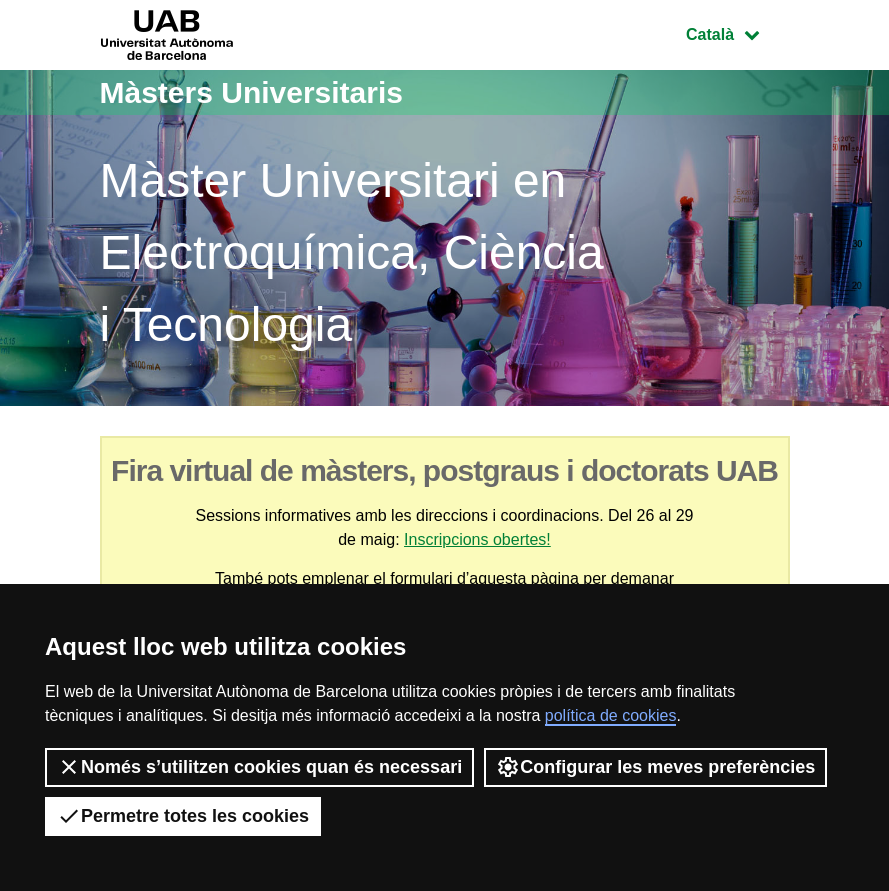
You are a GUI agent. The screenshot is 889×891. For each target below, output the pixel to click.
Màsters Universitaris (252, 92)
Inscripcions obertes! (477, 539)
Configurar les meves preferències (655, 767)
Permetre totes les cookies (183, 816)
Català (737, 32)
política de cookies (611, 715)
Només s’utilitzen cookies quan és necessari (259, 767)
